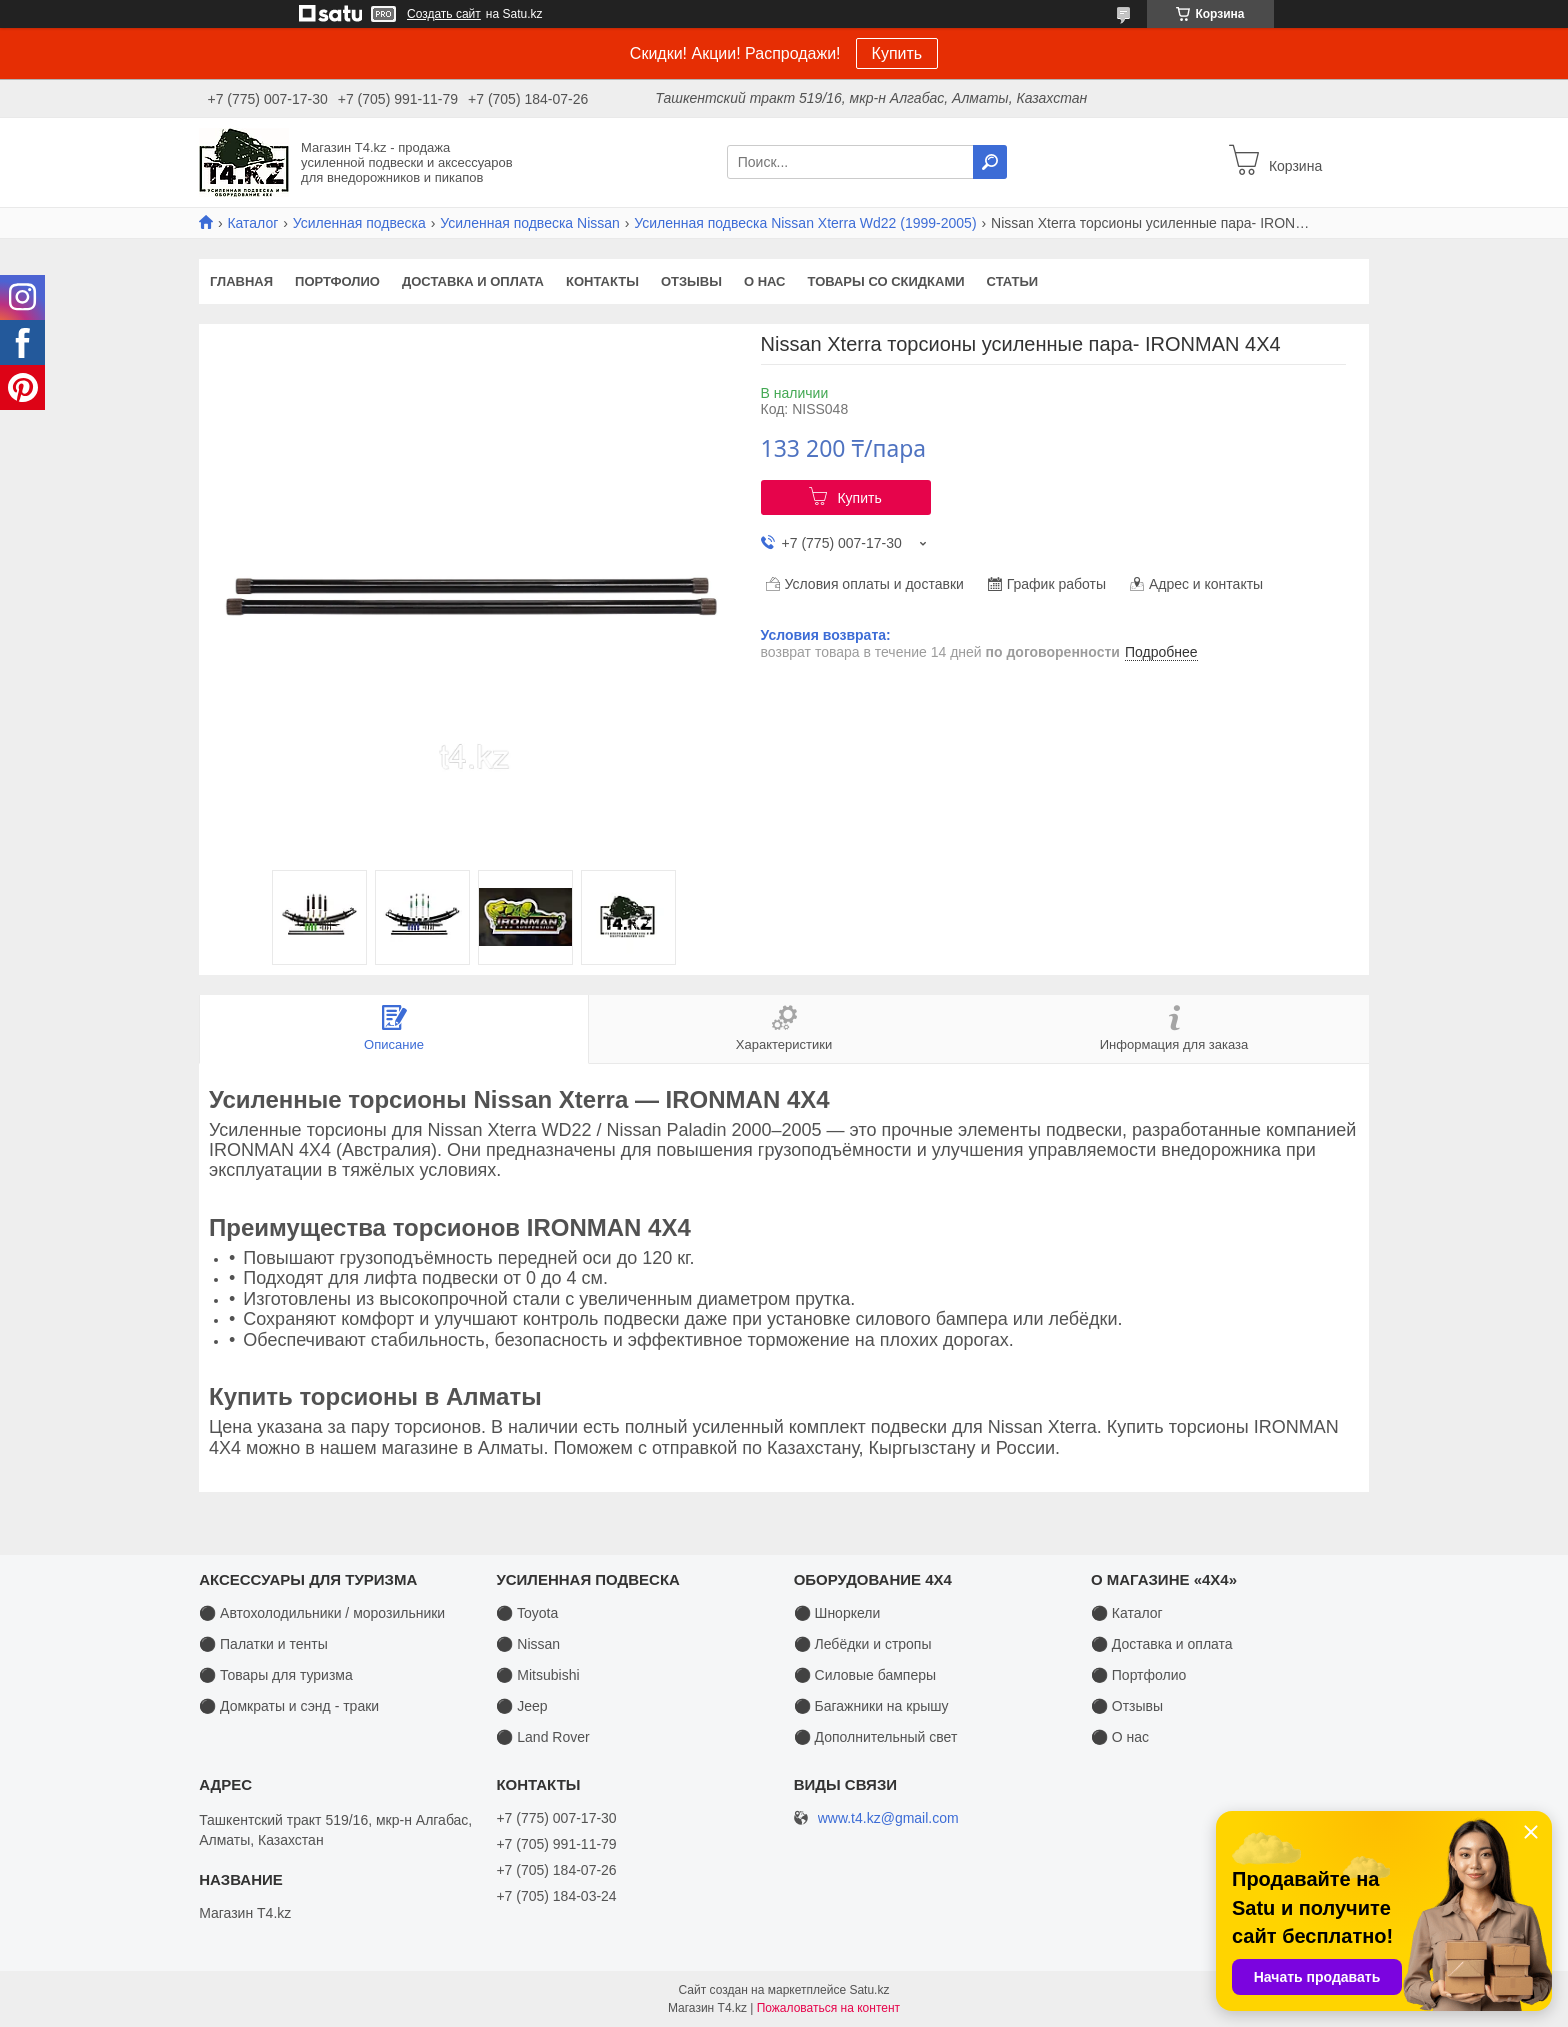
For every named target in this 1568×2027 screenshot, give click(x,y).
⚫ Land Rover (542, 1737)
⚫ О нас (1120, 1737)
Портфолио (337, 281)
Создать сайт (444, 14)
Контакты (602, 281)
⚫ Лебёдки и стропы (863, 1644)
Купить (897, 53)
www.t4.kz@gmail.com (888, 1818)
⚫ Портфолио (1138, 1675)
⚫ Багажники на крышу (871, 1706)
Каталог (252, 223)
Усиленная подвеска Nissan (530, 223)
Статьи (1013, 281)
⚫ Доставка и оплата (1162, 1644)
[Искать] (990, 162)
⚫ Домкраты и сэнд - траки (289, 1706)
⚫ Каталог (1127, 1613)
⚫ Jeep (521, 1706)
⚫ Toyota (527, 1613)
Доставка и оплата (473, 281)
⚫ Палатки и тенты (263, 1644)
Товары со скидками (886, 281)
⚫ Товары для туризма (276, 1675)
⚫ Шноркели (837, 1613)
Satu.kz (869, 1990)
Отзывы (691, 281)
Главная (241, 281)
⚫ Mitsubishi (537, 1675)
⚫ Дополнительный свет (876, 1737)
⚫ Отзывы (1127, 1706)
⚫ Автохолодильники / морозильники (322, 1613)
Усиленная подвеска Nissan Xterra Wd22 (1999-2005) (805, 223)
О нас (765, 281)
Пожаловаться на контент (828, 2008)
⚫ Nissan (528, 1644)
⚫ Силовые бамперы (865, 1675)
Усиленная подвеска (359, 223)
